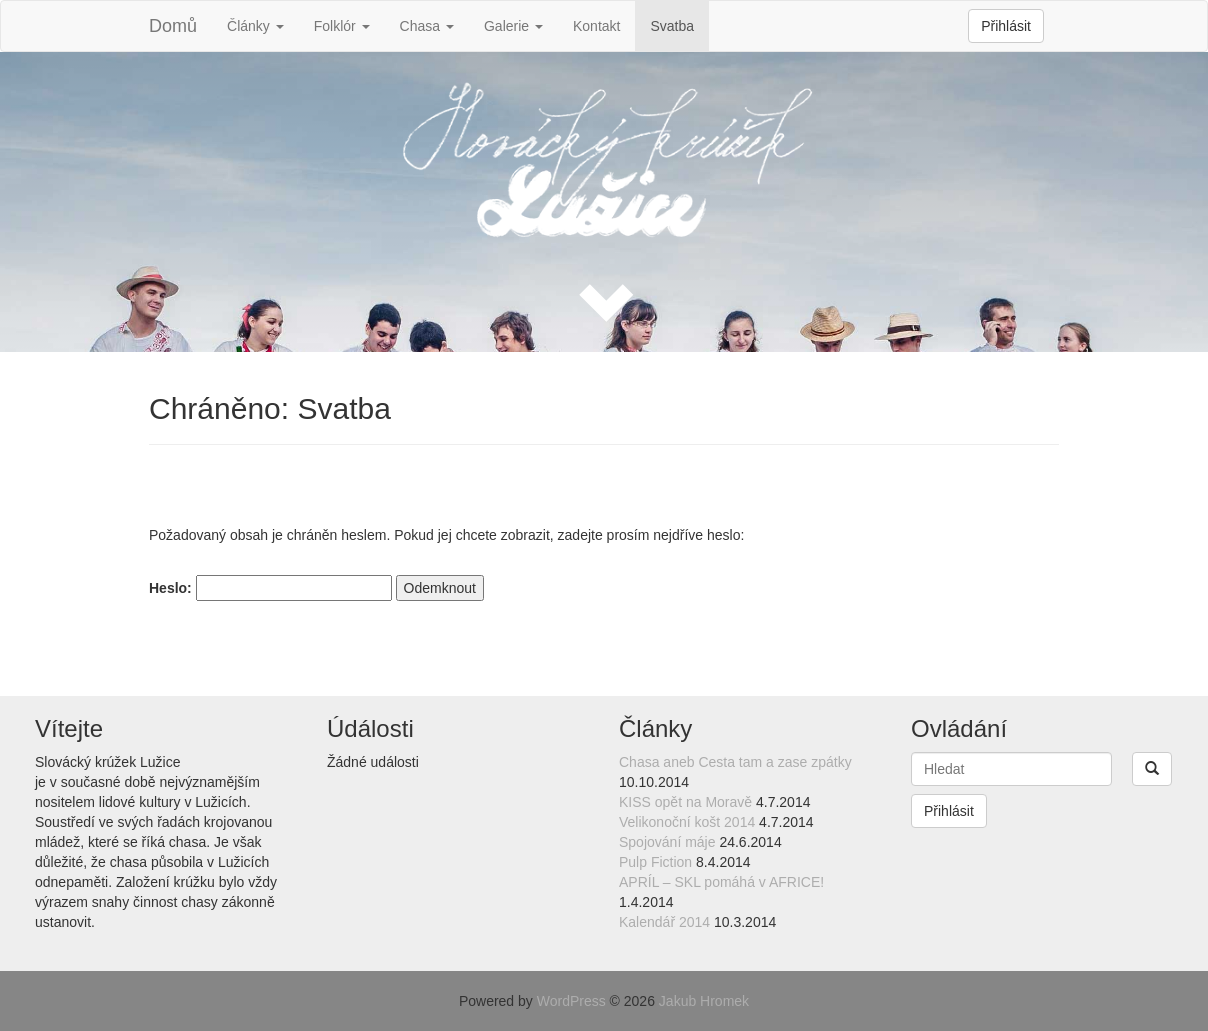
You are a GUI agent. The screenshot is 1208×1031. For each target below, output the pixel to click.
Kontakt (596, 26)
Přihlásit (1006, 26)
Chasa (427, 26)
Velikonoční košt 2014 (687, 822)
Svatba (672, 26)
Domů (173, 26)
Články (255, 26)
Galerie (513, 26)
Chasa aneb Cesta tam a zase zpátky (735, 762)
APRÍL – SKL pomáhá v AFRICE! (721, 882)
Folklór (342, 26)
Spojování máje (667, 842)
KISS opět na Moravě (685, 802)
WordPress (571, 1001)
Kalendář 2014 (664, 922)
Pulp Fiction (655, 862)
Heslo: (270, 588)
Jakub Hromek (704, 1001)
